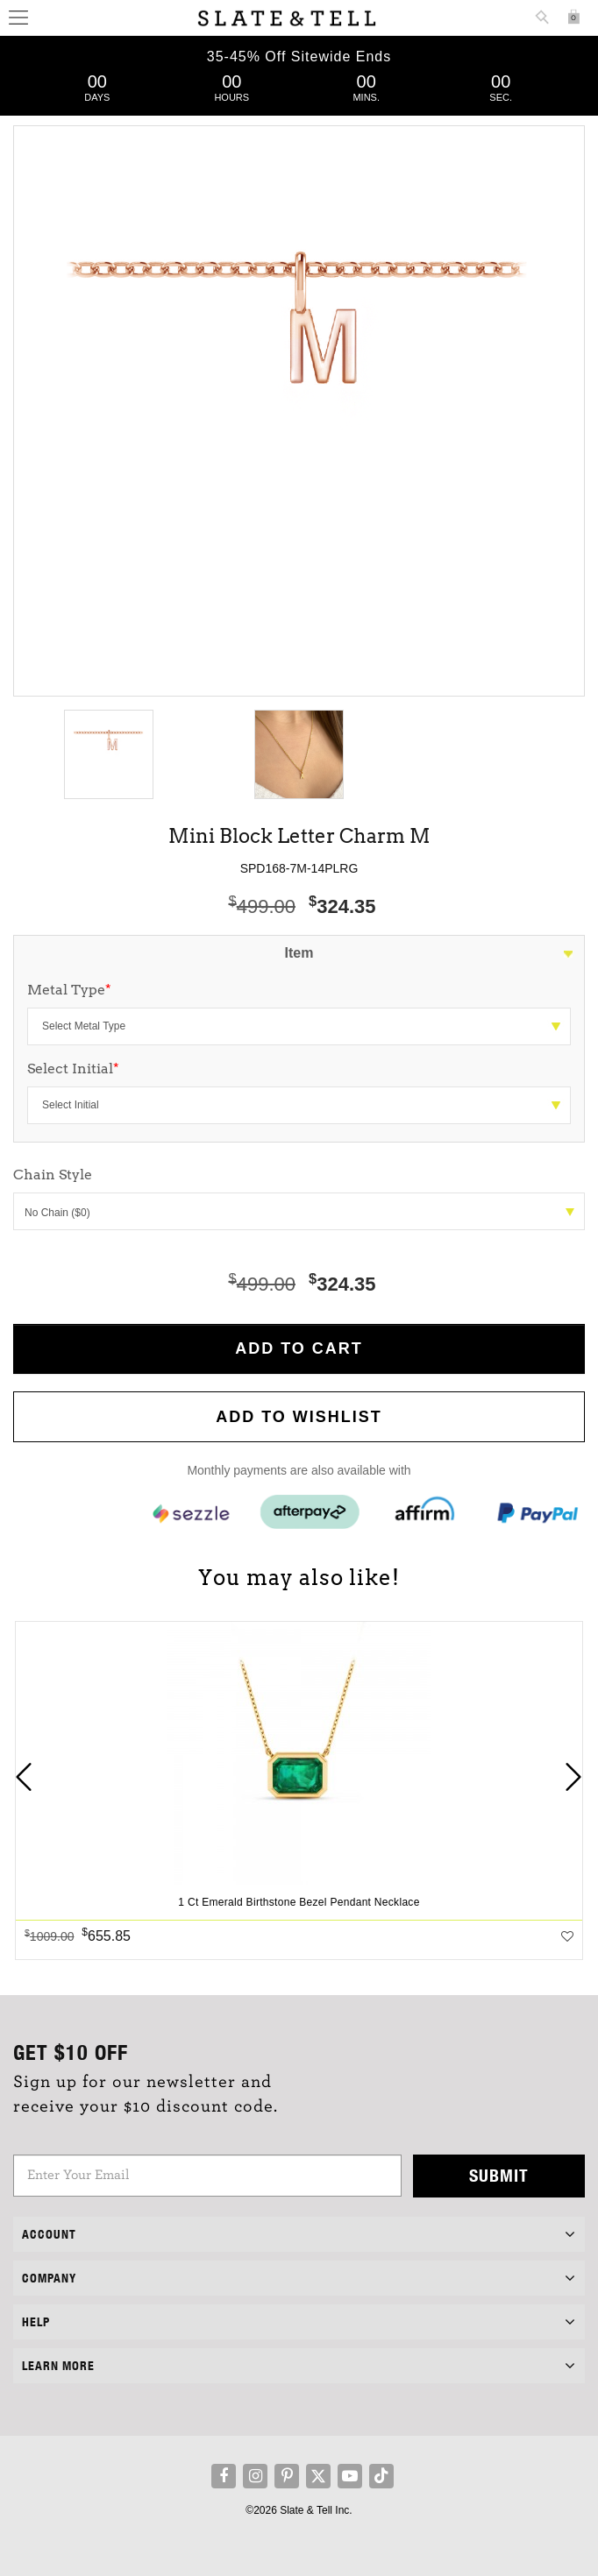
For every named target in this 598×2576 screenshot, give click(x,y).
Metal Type (69, 989)
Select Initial (73, 1068)
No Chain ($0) (299, 1213)
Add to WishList (299, 1417)
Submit (499, 2175)
